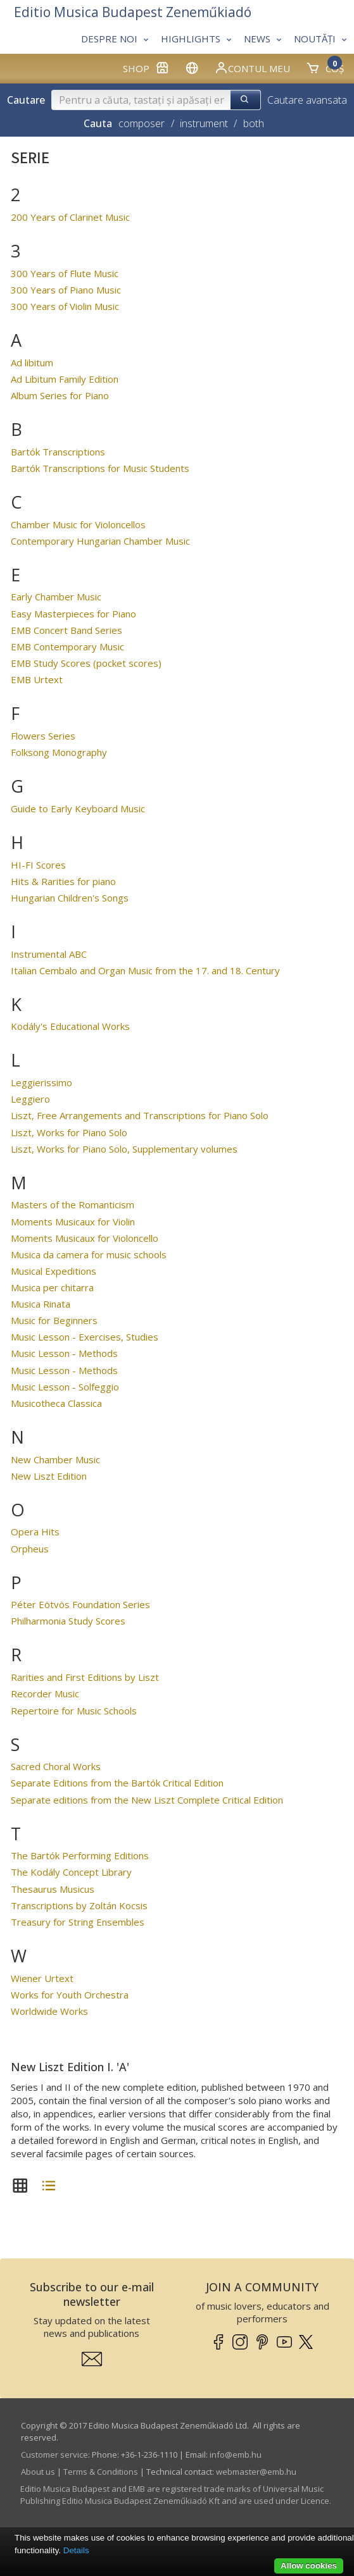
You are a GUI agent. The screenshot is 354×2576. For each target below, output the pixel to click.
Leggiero (30, 1099)
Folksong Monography (59, 752)
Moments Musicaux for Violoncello (84, 1238)
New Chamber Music (55, 1459)
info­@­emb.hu (236, 2454)
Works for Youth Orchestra (70, 1994)
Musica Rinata (40, 1303)
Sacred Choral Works (56, 1766)
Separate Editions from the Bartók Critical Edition (117, 1782)
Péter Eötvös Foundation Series (80, 1604)
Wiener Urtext (42, 1978)
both (253, 123)
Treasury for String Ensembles (77, 1922)
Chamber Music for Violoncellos (78, 524)
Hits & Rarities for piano (63, 881)
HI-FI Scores (38, 864)
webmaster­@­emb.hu (256, 2471)
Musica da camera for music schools (89, 1254)
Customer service (54, 2454)
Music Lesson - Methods (64, 1353)
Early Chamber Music (56, 596)
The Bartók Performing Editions (80, 1855)
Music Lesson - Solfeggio (65, 1386)
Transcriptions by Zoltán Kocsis (79, 1905)
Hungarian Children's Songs (70, 897)
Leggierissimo (41, 1082)
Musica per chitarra (52, 1287)
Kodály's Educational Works (70, 1026)
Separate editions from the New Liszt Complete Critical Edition (147, 1799)
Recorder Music (45, 1693)
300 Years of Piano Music (66, 289)
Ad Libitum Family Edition (64, 379)
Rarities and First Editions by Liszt (85, 1677)
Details (76, 2550)
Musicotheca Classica (56, 1403)
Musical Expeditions (53, 1271)
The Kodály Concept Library (71, 1872)
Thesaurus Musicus (52, 1889)
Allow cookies (309, 2565)
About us (38, 2471)
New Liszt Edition (49, 1476)
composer (141, 123)
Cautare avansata (307, 100)
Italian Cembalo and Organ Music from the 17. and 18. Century (145, 970)
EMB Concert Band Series (66, 630)
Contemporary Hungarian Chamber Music (100, 541)
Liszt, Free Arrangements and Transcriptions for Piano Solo (140, 1115)
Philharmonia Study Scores (68, 1620)
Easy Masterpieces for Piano (73, 613)
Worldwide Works (49, 2011)
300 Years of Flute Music (64, 273)
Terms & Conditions (100, 2471)
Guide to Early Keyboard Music (78, 808)
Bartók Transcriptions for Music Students (100, 468)
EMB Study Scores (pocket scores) (86, 663)
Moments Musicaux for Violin (73, 1221)
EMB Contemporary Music (67, 646)
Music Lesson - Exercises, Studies (84, 1336)
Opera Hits (35, 1531)
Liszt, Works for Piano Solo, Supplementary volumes (124, 1148)
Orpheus (30, 1548)
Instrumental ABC (49, 954)
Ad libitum (32, 362)
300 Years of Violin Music (65, 306)
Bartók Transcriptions (58, 451)
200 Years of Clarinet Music (70, 217)
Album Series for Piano (60, 395)
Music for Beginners (54, 1320)
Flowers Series (43, 735)
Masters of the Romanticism (72, 1204)
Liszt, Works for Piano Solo (69, 1132)
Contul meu (252, 68)
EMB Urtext (37, 679)
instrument (204, 123)
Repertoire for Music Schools (74, 1710)
